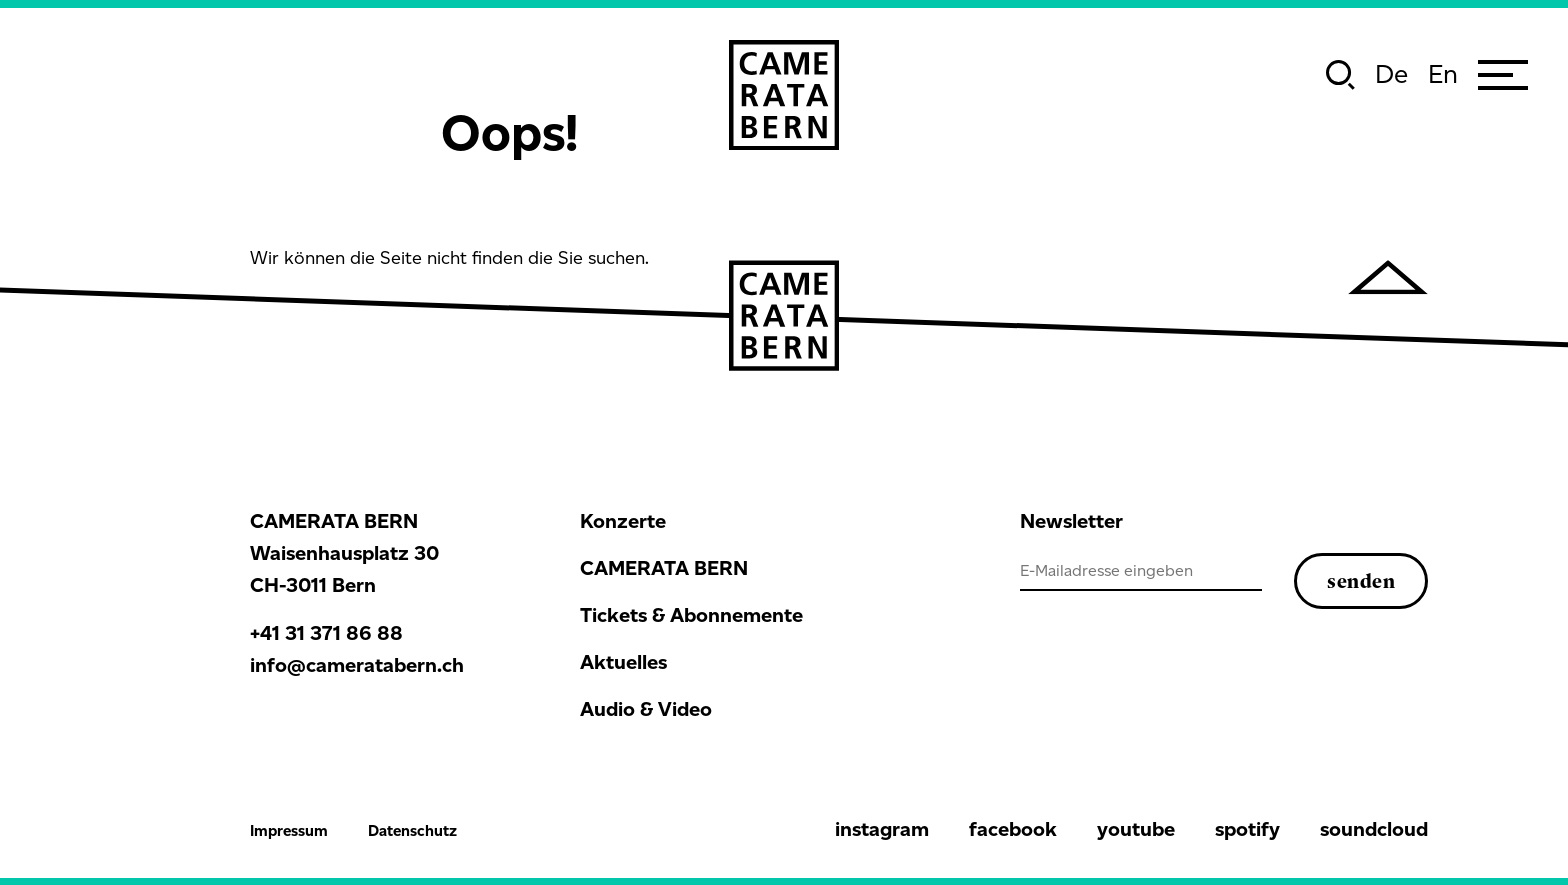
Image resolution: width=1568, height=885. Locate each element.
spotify (1247, 829)
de (1391, 74)
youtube (1136, 829)
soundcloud (1374, 829)
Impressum (289, 831)
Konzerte (623, 521)
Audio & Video (646, 709)
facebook (1013, 829)
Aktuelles (623, 662)
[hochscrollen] (1388, 277)
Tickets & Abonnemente (691, 615)
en (1443, 74)
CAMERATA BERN (664, 568)
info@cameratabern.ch (357, 665)
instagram (882, 829)
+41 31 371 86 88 (326, 633)
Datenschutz (412, 831)
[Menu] (1503, 75)
